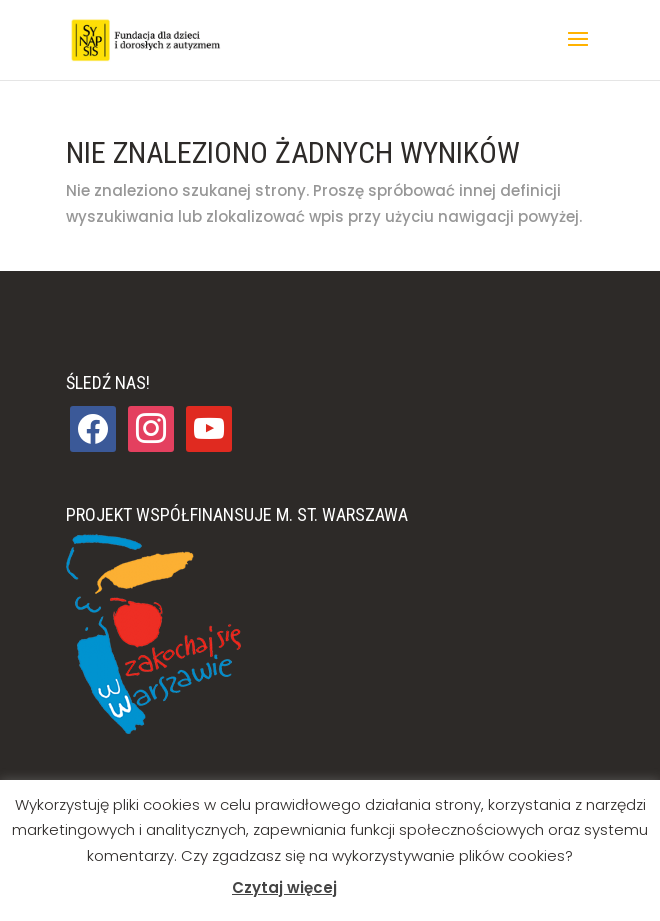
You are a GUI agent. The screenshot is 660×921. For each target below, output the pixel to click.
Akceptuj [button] (382, 888)
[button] (578, 52)
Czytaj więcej (284, 887)
